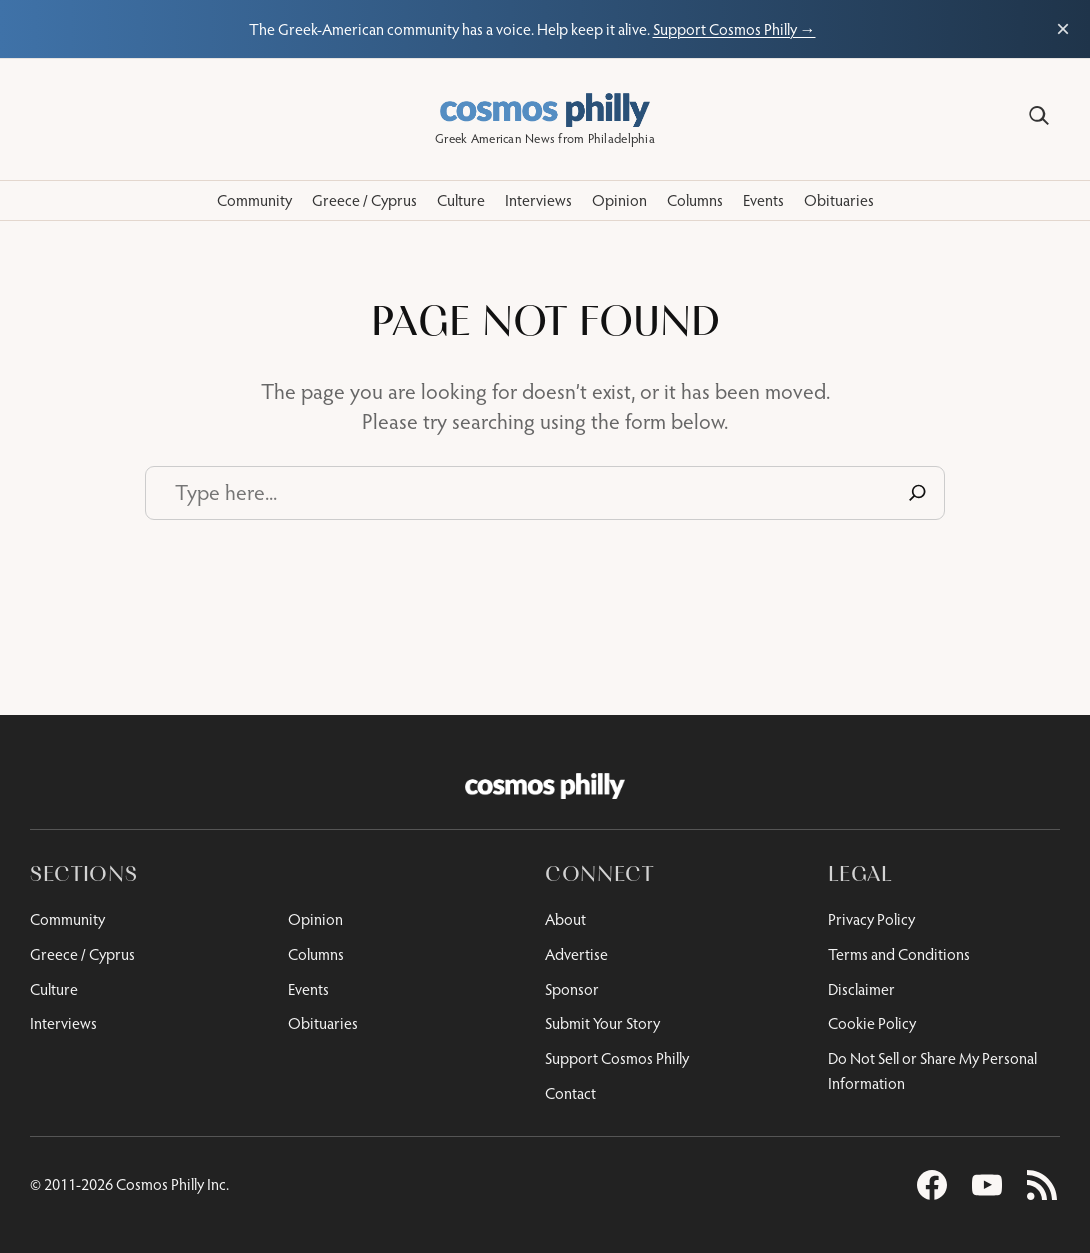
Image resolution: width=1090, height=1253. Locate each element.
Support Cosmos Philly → (734, 29)
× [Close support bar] (1063, 29)
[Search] (1039, 116)
